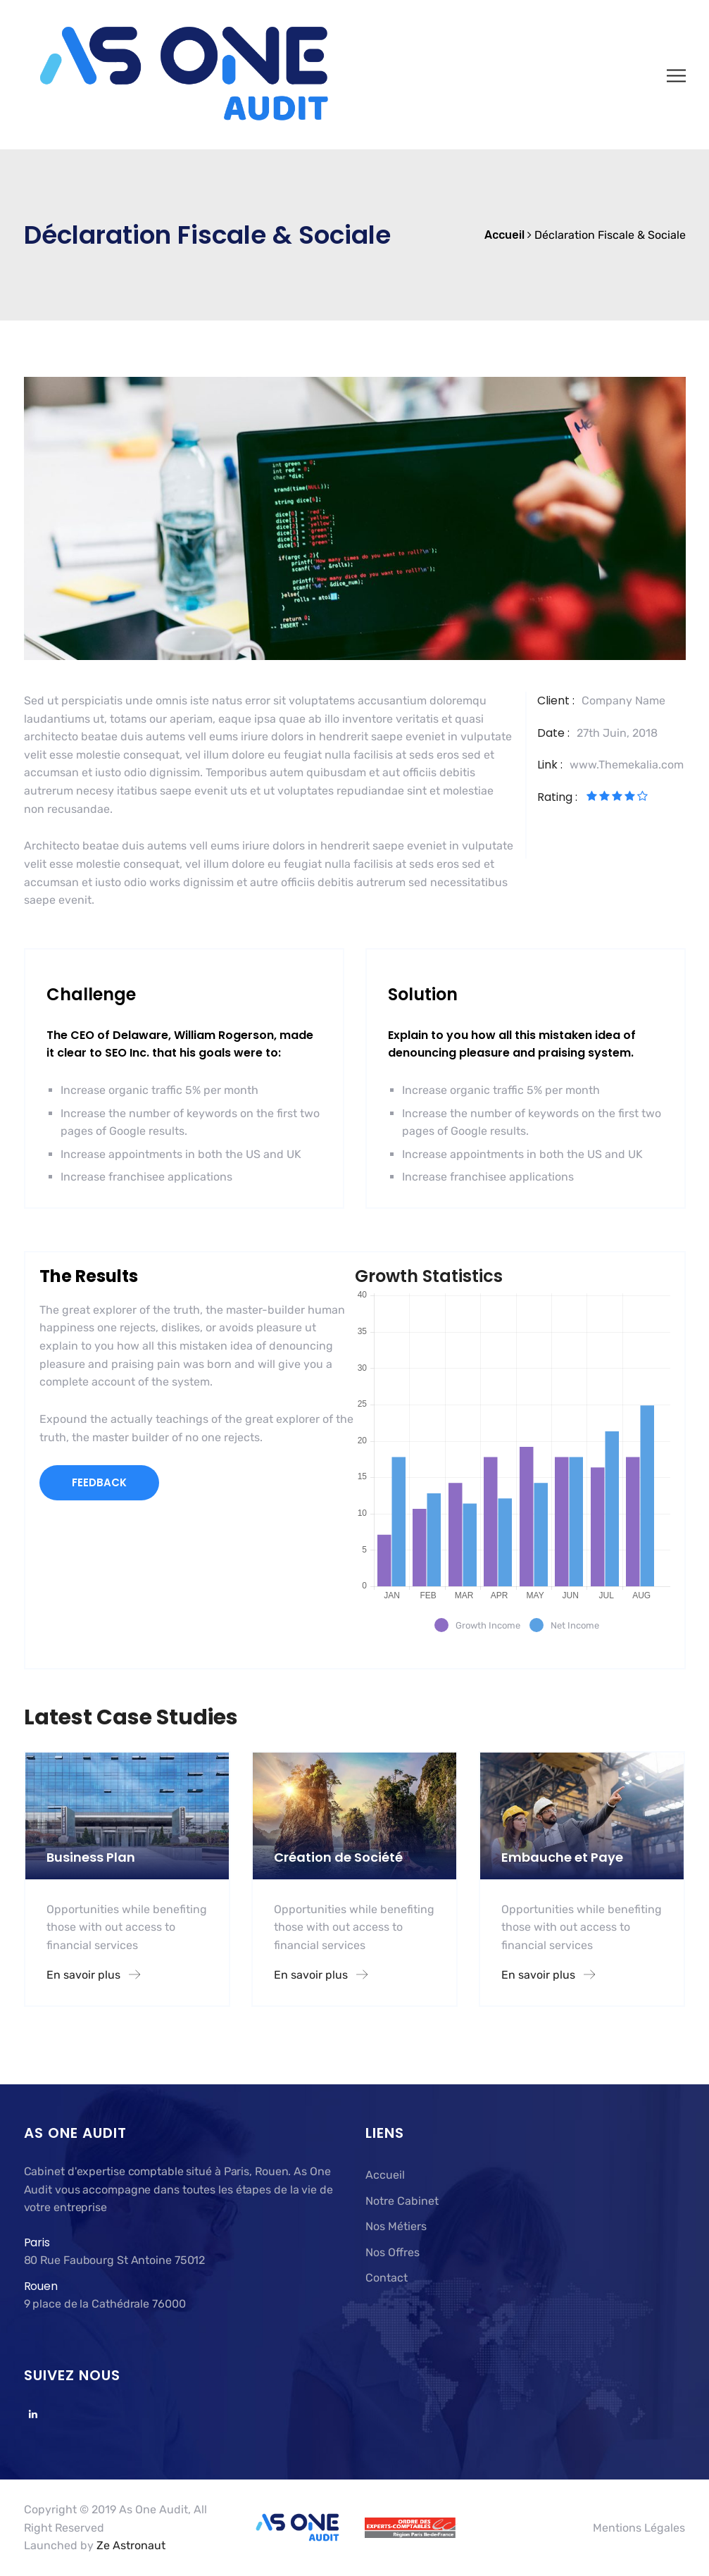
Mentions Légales (639, 2527)
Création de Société (338, 1857)
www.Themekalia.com (627, 764)
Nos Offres (392, 2252)
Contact (386, 2277)
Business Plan (90, 1857)
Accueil (385, 2175)
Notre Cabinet (402, 2201)
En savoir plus (93, 1974)
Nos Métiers (396, 2226)
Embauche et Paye (562, 1857)
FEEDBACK (99, 1482)
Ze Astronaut (130, 2545)
